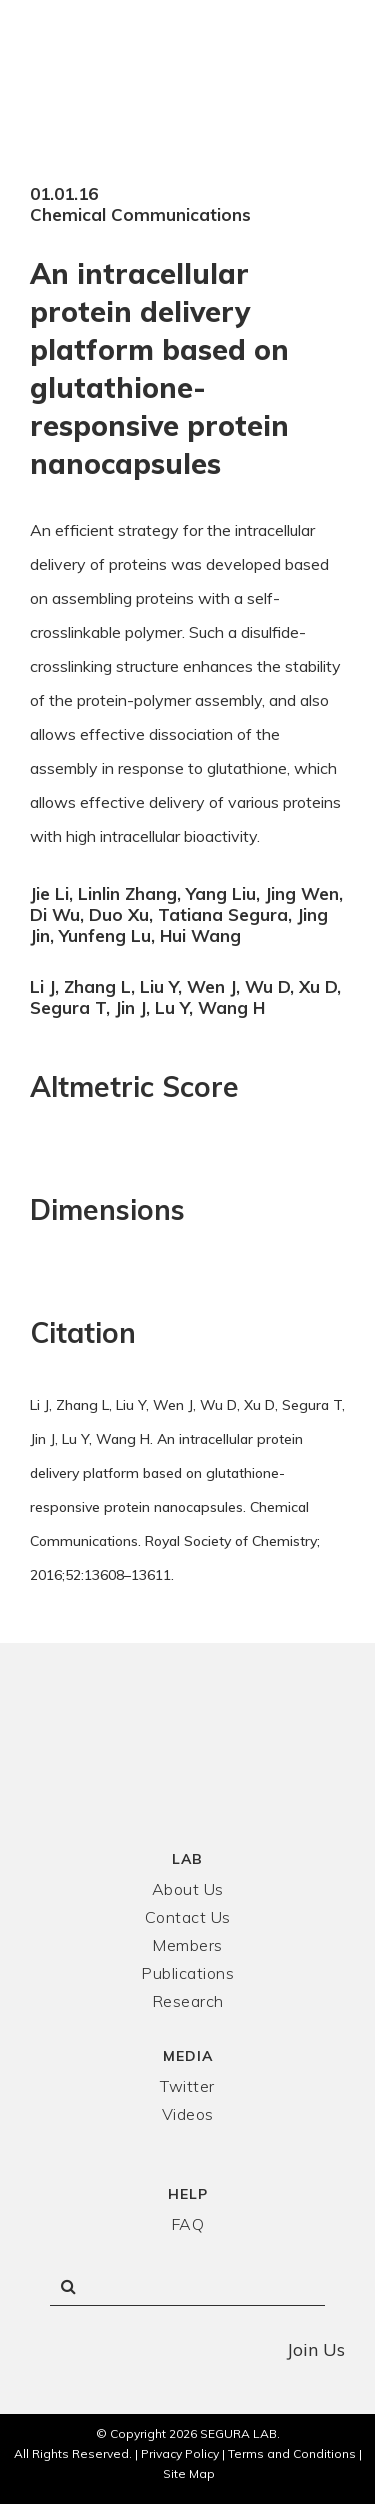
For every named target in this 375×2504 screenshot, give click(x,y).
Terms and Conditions (292, 2453)
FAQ (188, 2224)
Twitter (187, 2086)
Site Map (189, 2473)
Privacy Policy (180, 2453)
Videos (188, 2114)
